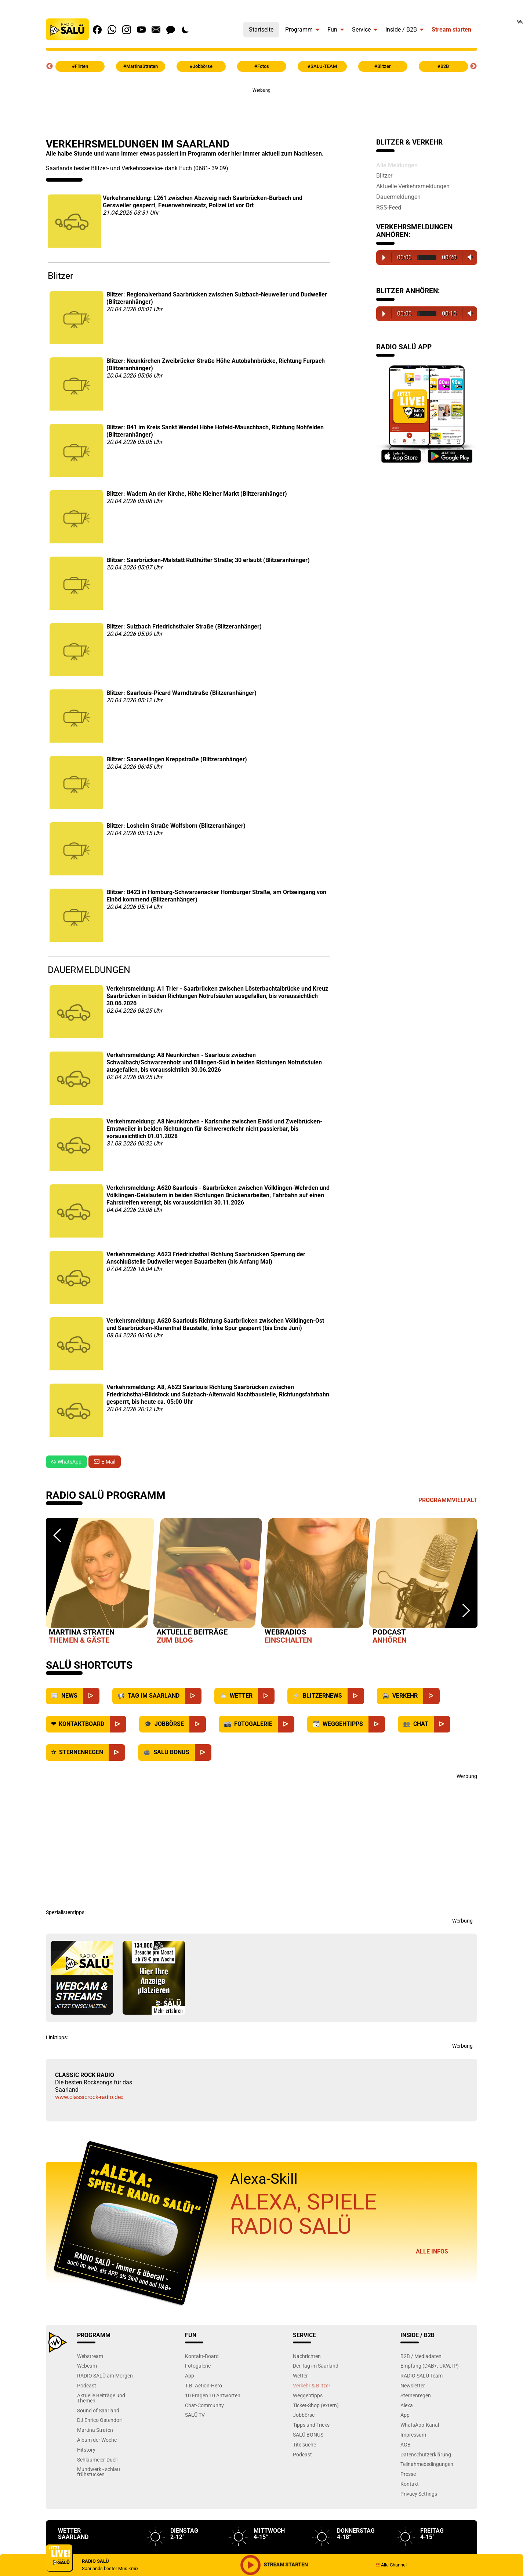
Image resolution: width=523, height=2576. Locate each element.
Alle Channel (391, 2565)
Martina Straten (95, 2430)
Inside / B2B (401, 29)
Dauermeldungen (398, 196)
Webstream (90, 2356)
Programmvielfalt (447, 1500)
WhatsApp (66, 1462)
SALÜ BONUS (308, 2434)
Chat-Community (204, 2405)
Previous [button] (49, 66)
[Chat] (442, 1724)
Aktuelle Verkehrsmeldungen (413, 186)
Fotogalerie (198, 2365)
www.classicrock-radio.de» (89, 2097)
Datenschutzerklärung (425, 2454)
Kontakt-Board (202, 2356)
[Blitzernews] (356, 1696)
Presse (408, 2474)
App (189, 2375)
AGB (405, 2444)
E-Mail (108, 1462)
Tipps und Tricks (311, 2424)
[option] (100, 1582)
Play (383, 257)
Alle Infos (432, 2251)
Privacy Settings (418, 2493)
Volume (468, 257)
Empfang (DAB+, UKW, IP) (429, 2365)
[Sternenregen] (117, 1752)
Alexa (406, 2405)
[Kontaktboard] (118, 1724)
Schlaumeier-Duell (97, 2459)
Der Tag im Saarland (315, 2365)
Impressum (413, 2434)
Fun (332, 29)
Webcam (87, 2365)
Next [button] (473, 66)
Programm (299, 29)
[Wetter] (266, 1696)
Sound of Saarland (98, 2410)
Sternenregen (415, 2395)
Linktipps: (57, 2037)
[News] (91, 1696)
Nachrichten (307, 2356)
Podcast (86, 2385)
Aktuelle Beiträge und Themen (101, 2398)
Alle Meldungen (397, 165)
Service (361, 29)
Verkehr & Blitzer (311, 2385)
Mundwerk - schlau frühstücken (98, 2471)
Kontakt (409, 2483)
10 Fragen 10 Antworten (212, 2395)
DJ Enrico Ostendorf (100, 2420)
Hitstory (86, 2449)
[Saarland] (193, 1696)
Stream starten (451, 29)
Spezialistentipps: (66, 1912)
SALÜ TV (195, 2414)
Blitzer (384, 175)
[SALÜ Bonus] (203, 1752)
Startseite (261, 29)
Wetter (300, 2375)
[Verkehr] (431, 1696)
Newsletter (412, 2385)
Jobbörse (304, 2414)
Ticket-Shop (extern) (316, 2405)
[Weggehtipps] (376, 1724)
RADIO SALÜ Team (421, 2375)
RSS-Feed (388, 207)
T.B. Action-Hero (203, 2385)
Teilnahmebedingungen (426, 2464)
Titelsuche (304, 2444)
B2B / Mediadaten (421, 2356)
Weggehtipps (308, 2395)
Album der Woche (97, 2439)
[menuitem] (261, 27)
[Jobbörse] (197, 1724)
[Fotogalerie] (286, 1724)
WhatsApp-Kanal (419, 2424)
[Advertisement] (262, 110)
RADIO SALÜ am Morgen (105, 2375)
